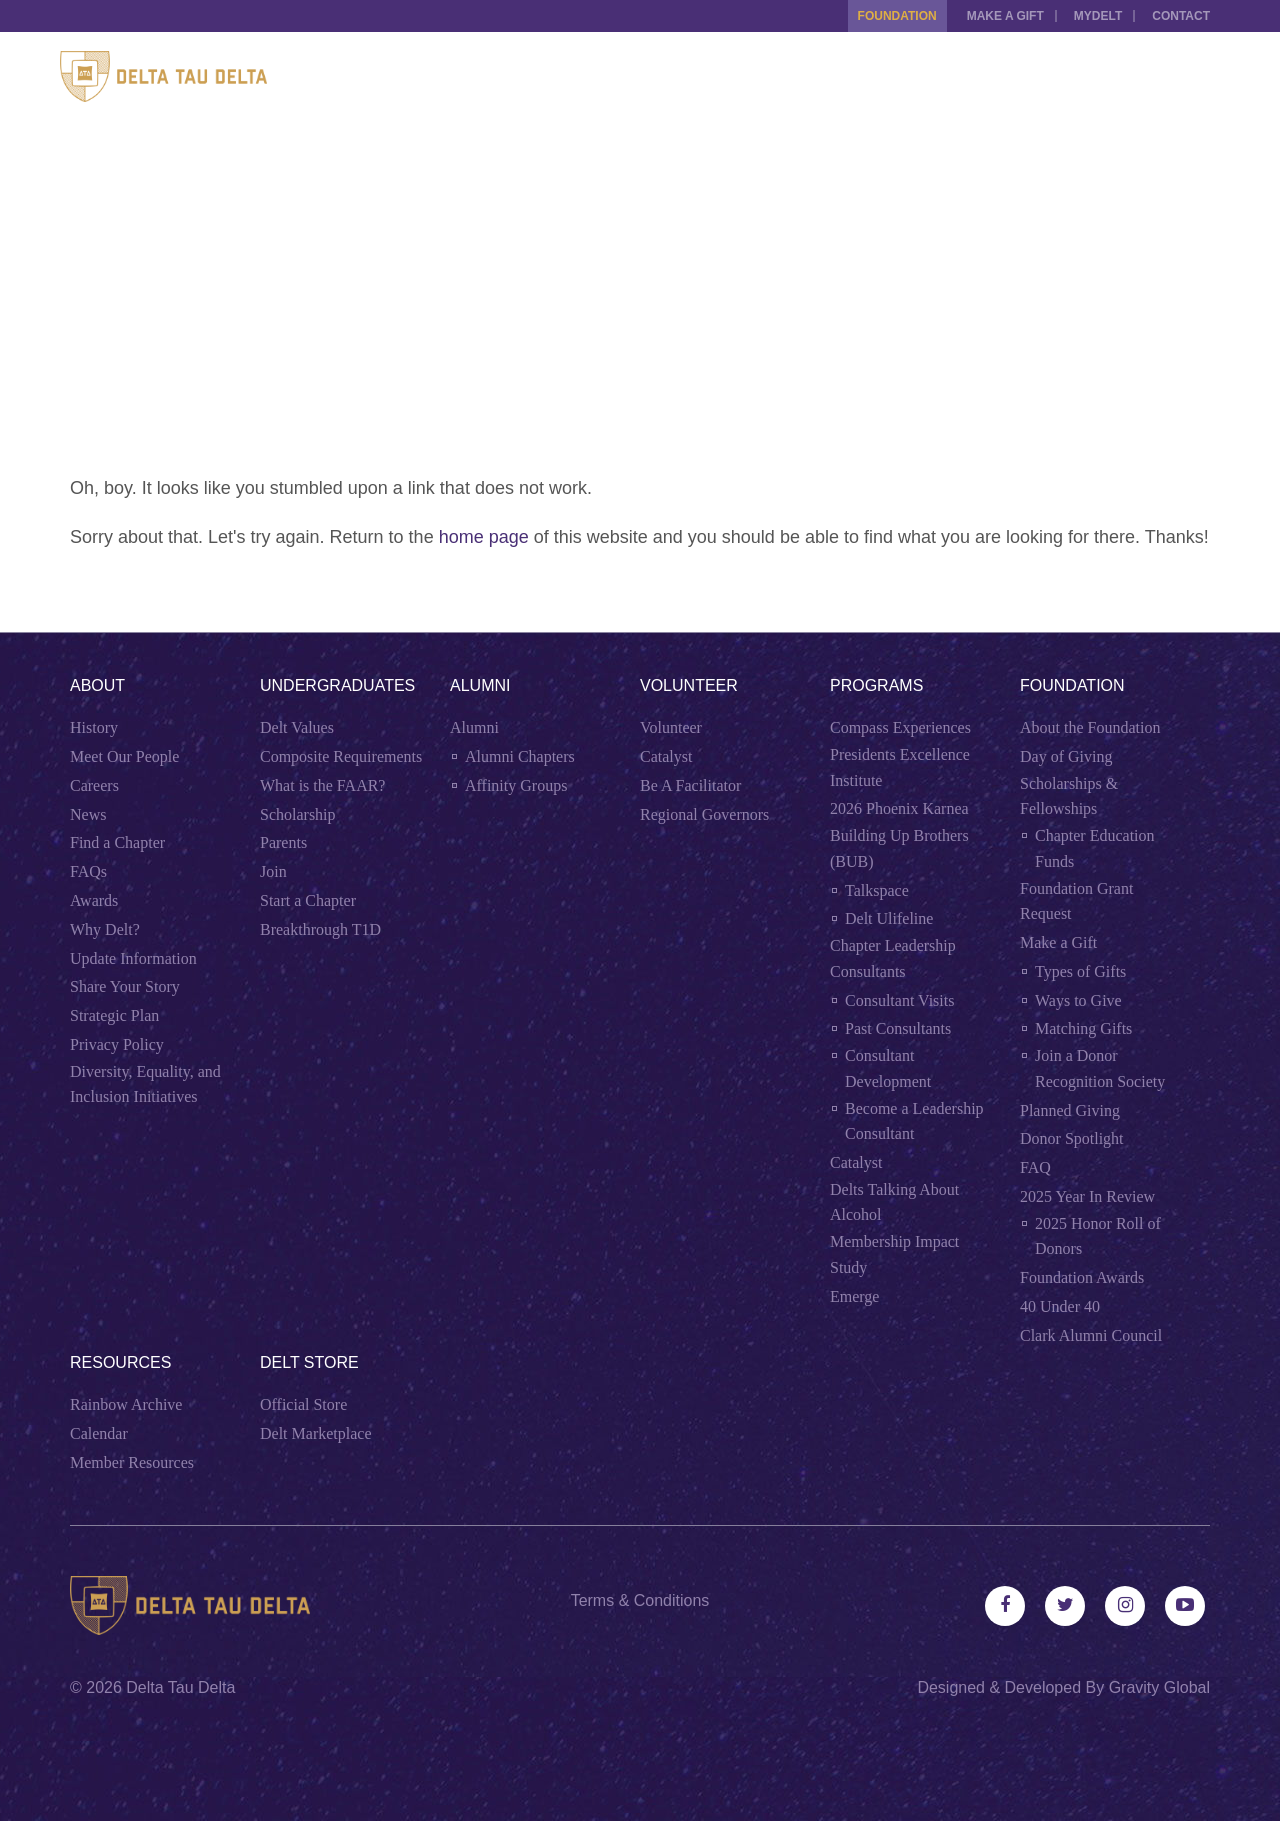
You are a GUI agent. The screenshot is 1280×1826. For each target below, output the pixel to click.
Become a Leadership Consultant (914, 1121)
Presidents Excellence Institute (900, 767)
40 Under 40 (1060, 1306)
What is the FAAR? (322, 785)
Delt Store (309, 1362)
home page (484, 537)
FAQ (1035, 1167)
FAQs (88, 871)
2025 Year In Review (1087, 1196)
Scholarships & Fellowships (1069, 796)
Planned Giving (1070, 1110)
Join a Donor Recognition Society (1100, 1068)
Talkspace (877, 890)
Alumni (480, 685)
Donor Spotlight (1072, 1138)
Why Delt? (105, 929)
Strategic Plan (114, 1015)
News (88, 814)
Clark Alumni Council (1091, 1335)
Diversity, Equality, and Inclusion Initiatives (145, 1084)
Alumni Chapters (520, 756)
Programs (876, 685)
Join (273, 871)
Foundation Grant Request (1076, 901)
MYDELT (1093, 16)
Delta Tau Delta (180, 1692)
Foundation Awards (1082, 1277)
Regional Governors (704, 814)
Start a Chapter (308, 900)
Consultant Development (888, 1068)
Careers (94, 785)
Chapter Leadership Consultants (893, 958)
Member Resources (132, 1462)
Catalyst (666, 756)
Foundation (882, 16)
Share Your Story (125, 986)
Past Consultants (898, 1028)
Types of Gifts (1080, 971)
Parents (283, 842)
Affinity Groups (516, 785)
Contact (1181, 16)
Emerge (854, 1296)
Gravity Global (1159, 1692)
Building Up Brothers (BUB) (899, 848)
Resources (120, 1362)
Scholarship (298, 814)
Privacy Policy (117, 1044)
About (97, 685)
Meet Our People (124, 756)
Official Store (303, 1404)
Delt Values (297, 727)
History (94, 727)
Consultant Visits (899, 1000)
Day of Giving (1066, 756)
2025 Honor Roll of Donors (1098, 1236)
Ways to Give (1078, 1000)
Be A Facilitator (690, 785)
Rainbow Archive (126, 1404)
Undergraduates (337, 685)
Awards (94, 900)
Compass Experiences (900, 727)
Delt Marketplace (316, 1433)
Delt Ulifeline (889, 918)
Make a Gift (995, 16)
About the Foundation (1090, 727)
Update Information (133, 958)
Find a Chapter (117, 842)
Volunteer (689, 685)
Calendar (99, 1433)
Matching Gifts (1083, 1028)
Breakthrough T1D (320, 929)
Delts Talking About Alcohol (894, 1202)
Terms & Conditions (640, 1600)
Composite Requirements (341, 756)
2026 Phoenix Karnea (899, 808)
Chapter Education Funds (1095, 848)
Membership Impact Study (894, 1254)
